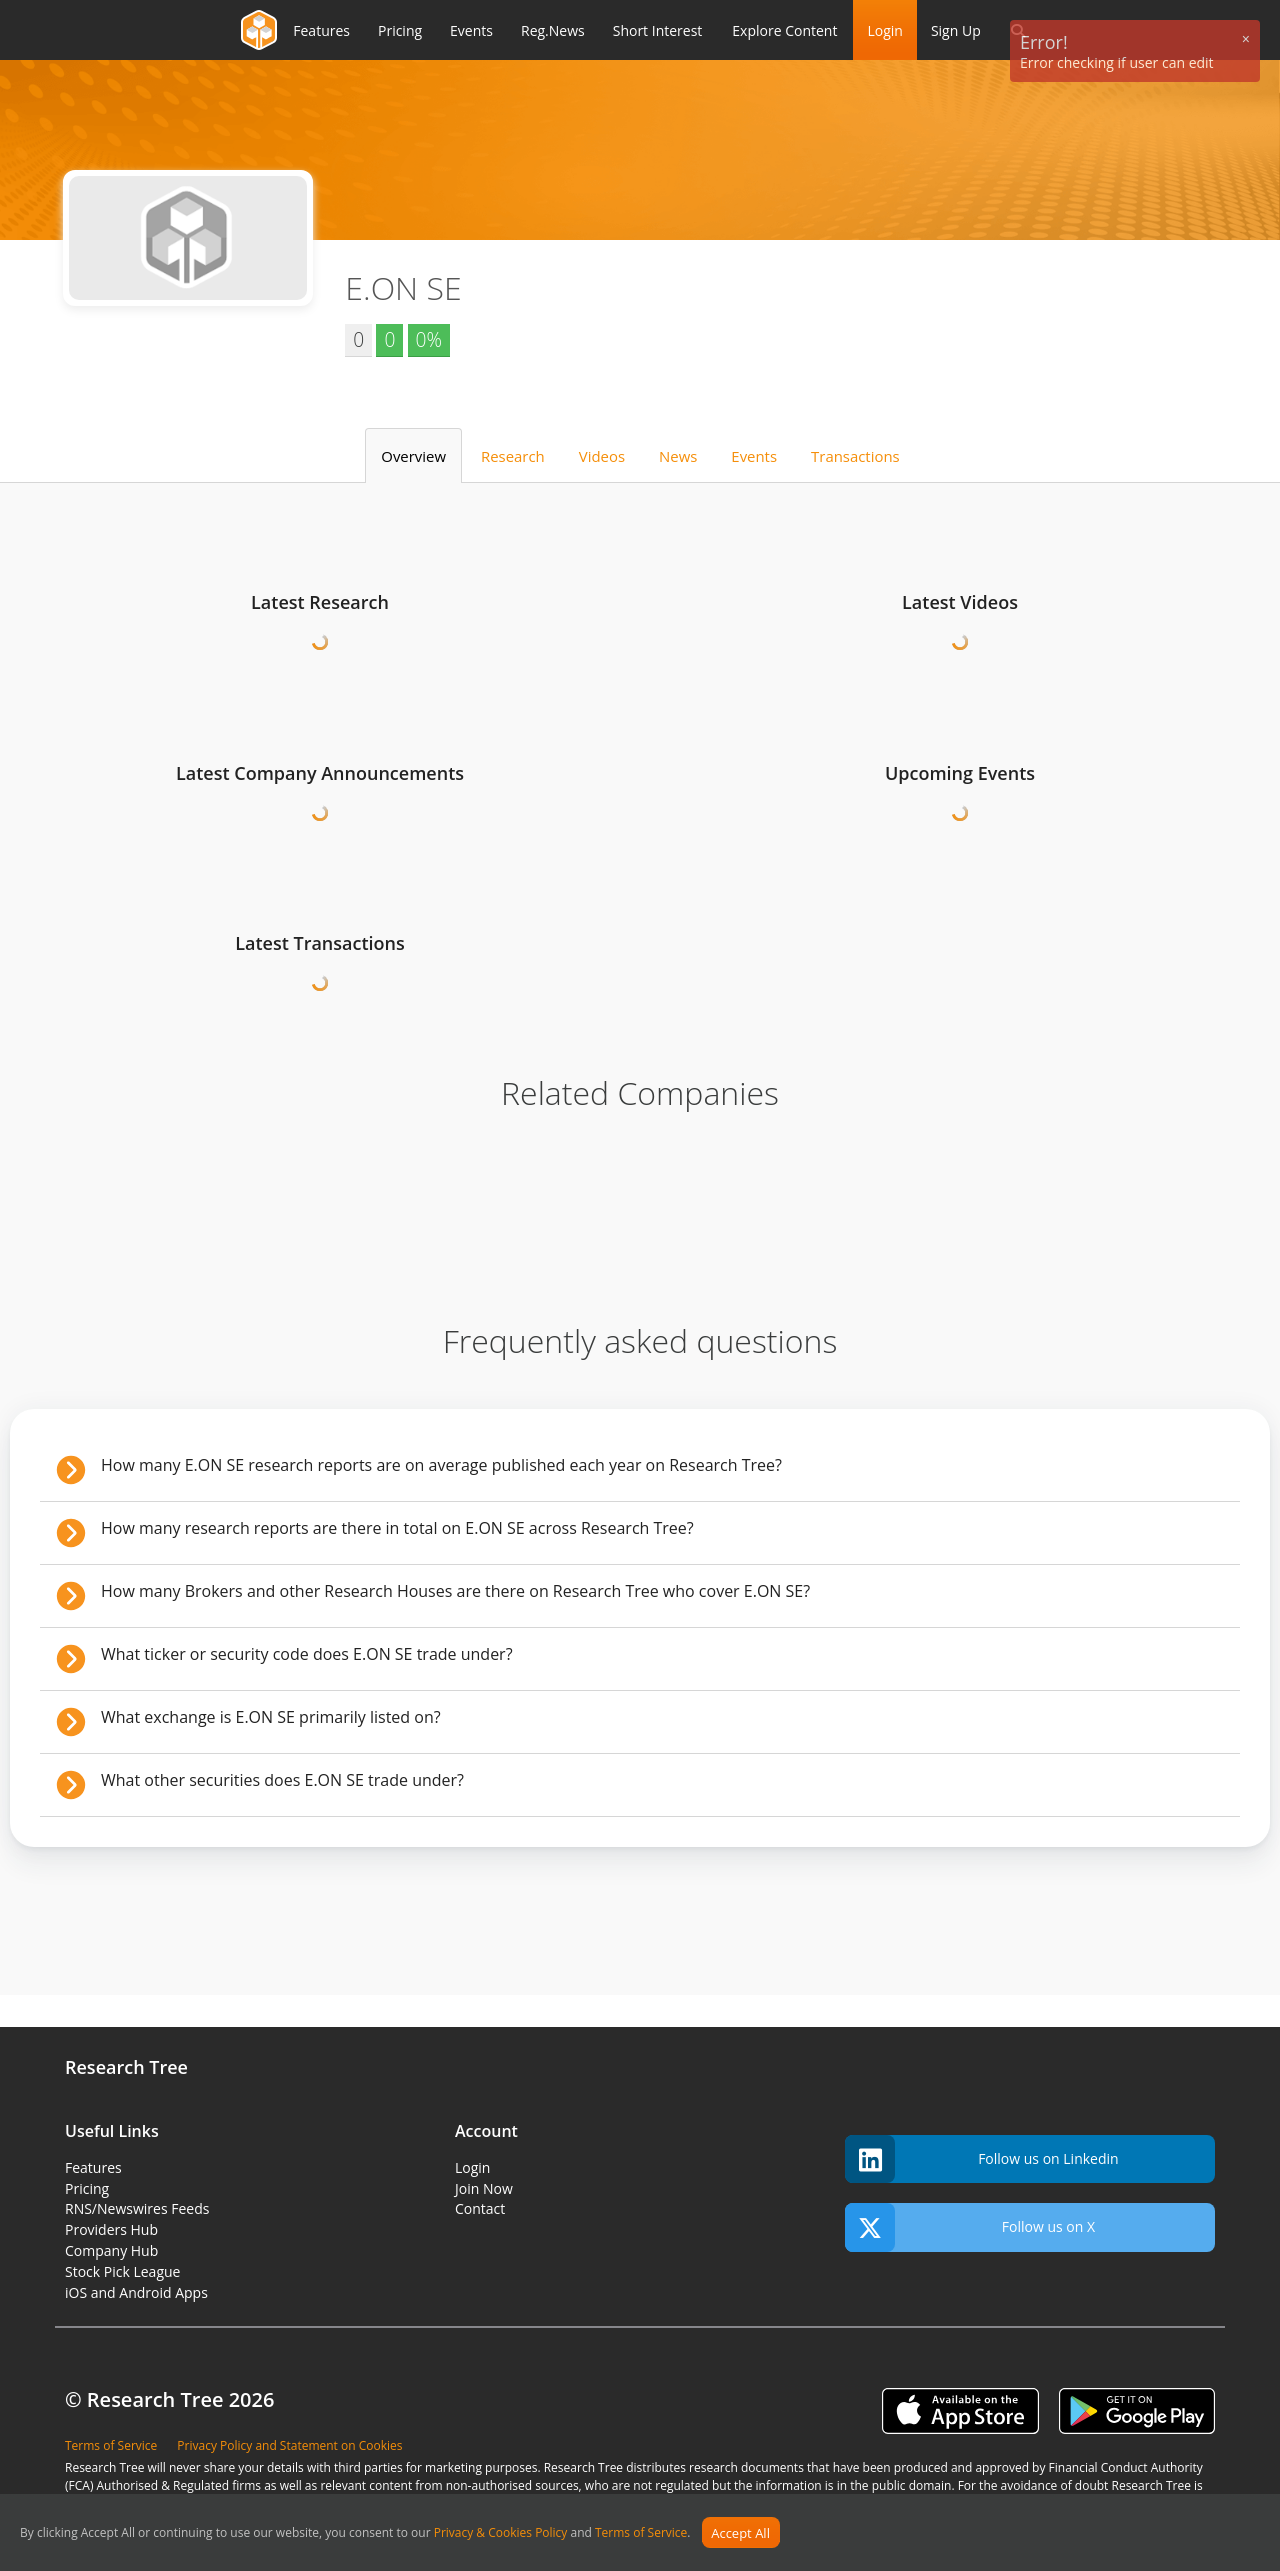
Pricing (87, 2188)
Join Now (484, 2188)
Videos (602, 456)
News (678, 456)
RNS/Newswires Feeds (137, 2208)
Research (513, 456)
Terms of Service (641, 2533)
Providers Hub (111, 2229)
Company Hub (111, 2250)
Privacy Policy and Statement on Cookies (289, 2445)
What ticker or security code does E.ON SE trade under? (307, 1654)
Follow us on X (970, 2227)
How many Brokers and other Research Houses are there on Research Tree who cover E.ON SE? (455, 1591)
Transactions (855, 456)
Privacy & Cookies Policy (501, 2533)
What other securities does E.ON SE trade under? (282, 1780)
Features (93, 2167)
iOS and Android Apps (136, 2292)
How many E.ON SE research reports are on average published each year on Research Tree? (441, 1465)
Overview (413, 456)
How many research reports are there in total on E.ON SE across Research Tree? (397, 1528)
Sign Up (956, 30)
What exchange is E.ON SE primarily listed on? (271, 1717)
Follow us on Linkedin (982, 2159)
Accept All (740, 2533)
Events (754, 456)
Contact (480, 2208)
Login (884, 30)
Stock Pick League (122, 2271)
